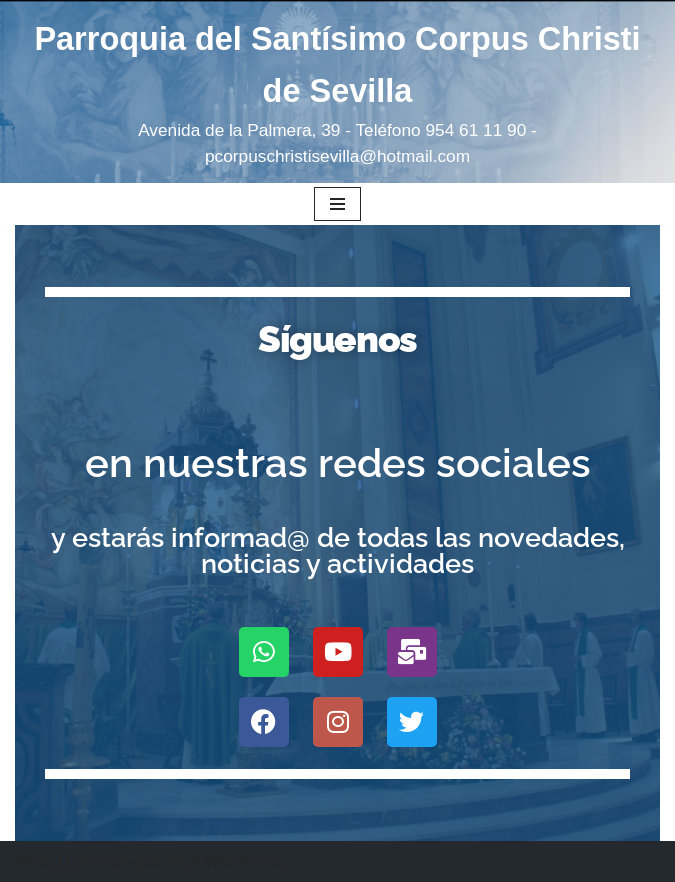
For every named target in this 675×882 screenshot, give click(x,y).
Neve (33, 861)
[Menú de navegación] (337, 204)
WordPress (244, 861)
